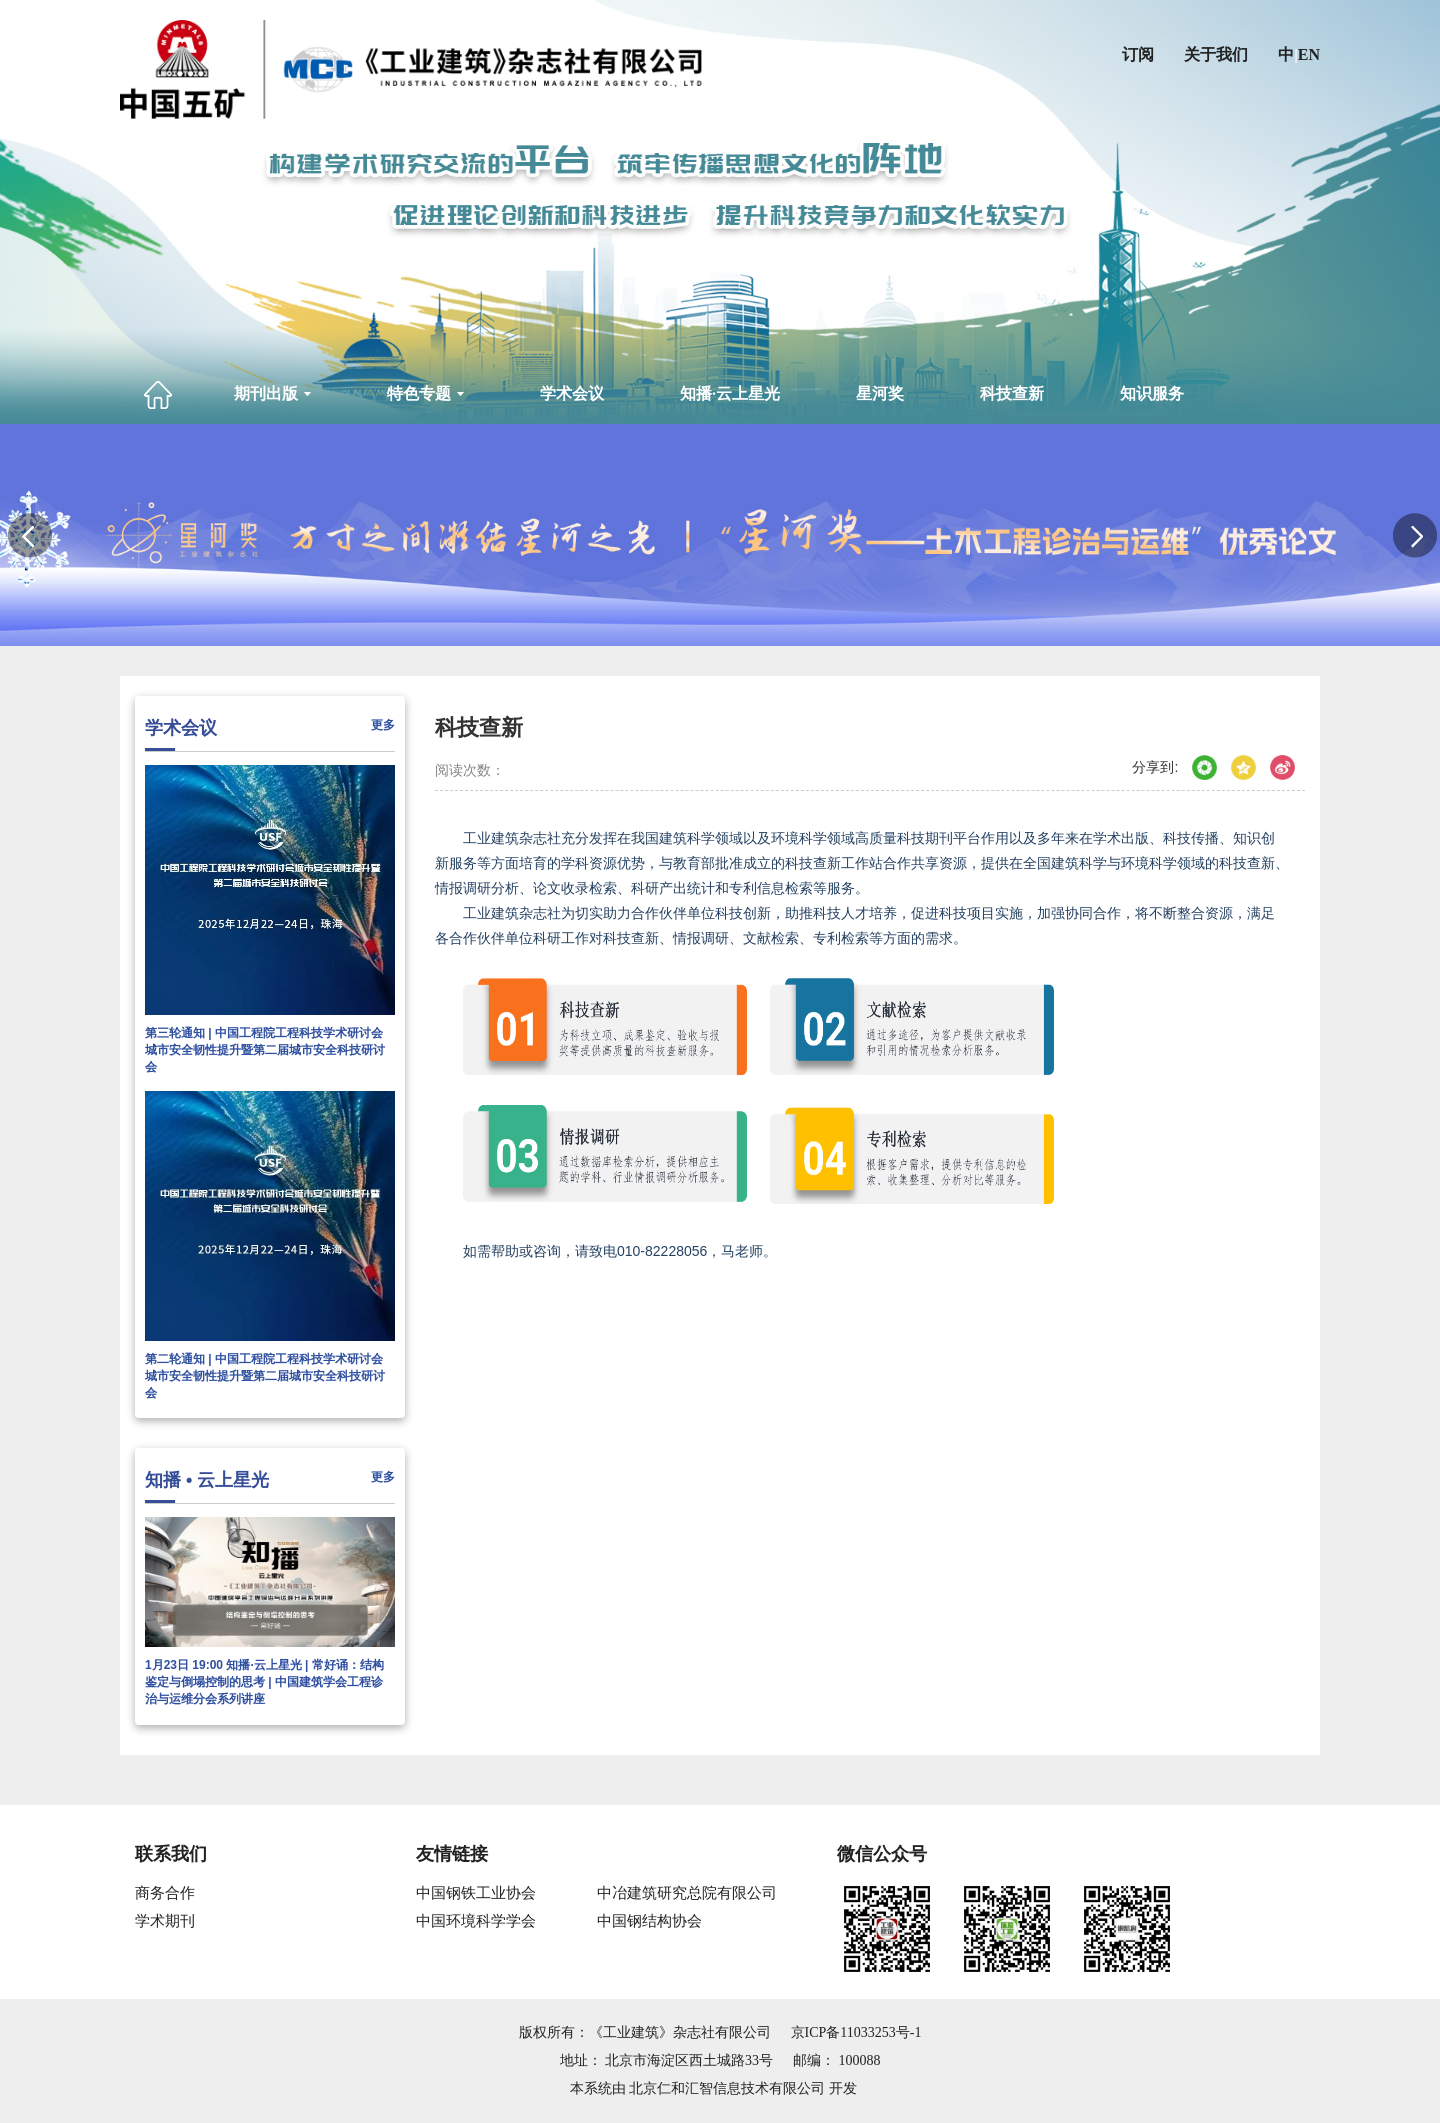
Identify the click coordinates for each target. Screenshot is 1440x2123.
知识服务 (1152, 393)
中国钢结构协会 (649, 1921)
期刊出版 (272, 393)
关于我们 (1216, 54)
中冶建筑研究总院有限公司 (687, 1893)
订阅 (1138, 54)
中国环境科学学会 (476, 1921)
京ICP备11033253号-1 (856, 2032)
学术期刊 (165, 1921)
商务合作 (165, 1893)
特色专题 (425, 393)
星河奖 (880, 393)
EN (1309, 54)
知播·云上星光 (730, 393)
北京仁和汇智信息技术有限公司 (727, 2088)
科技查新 (1012, 393)
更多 (383, 725)
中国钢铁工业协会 (476, 1893)
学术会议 (572, 393)
